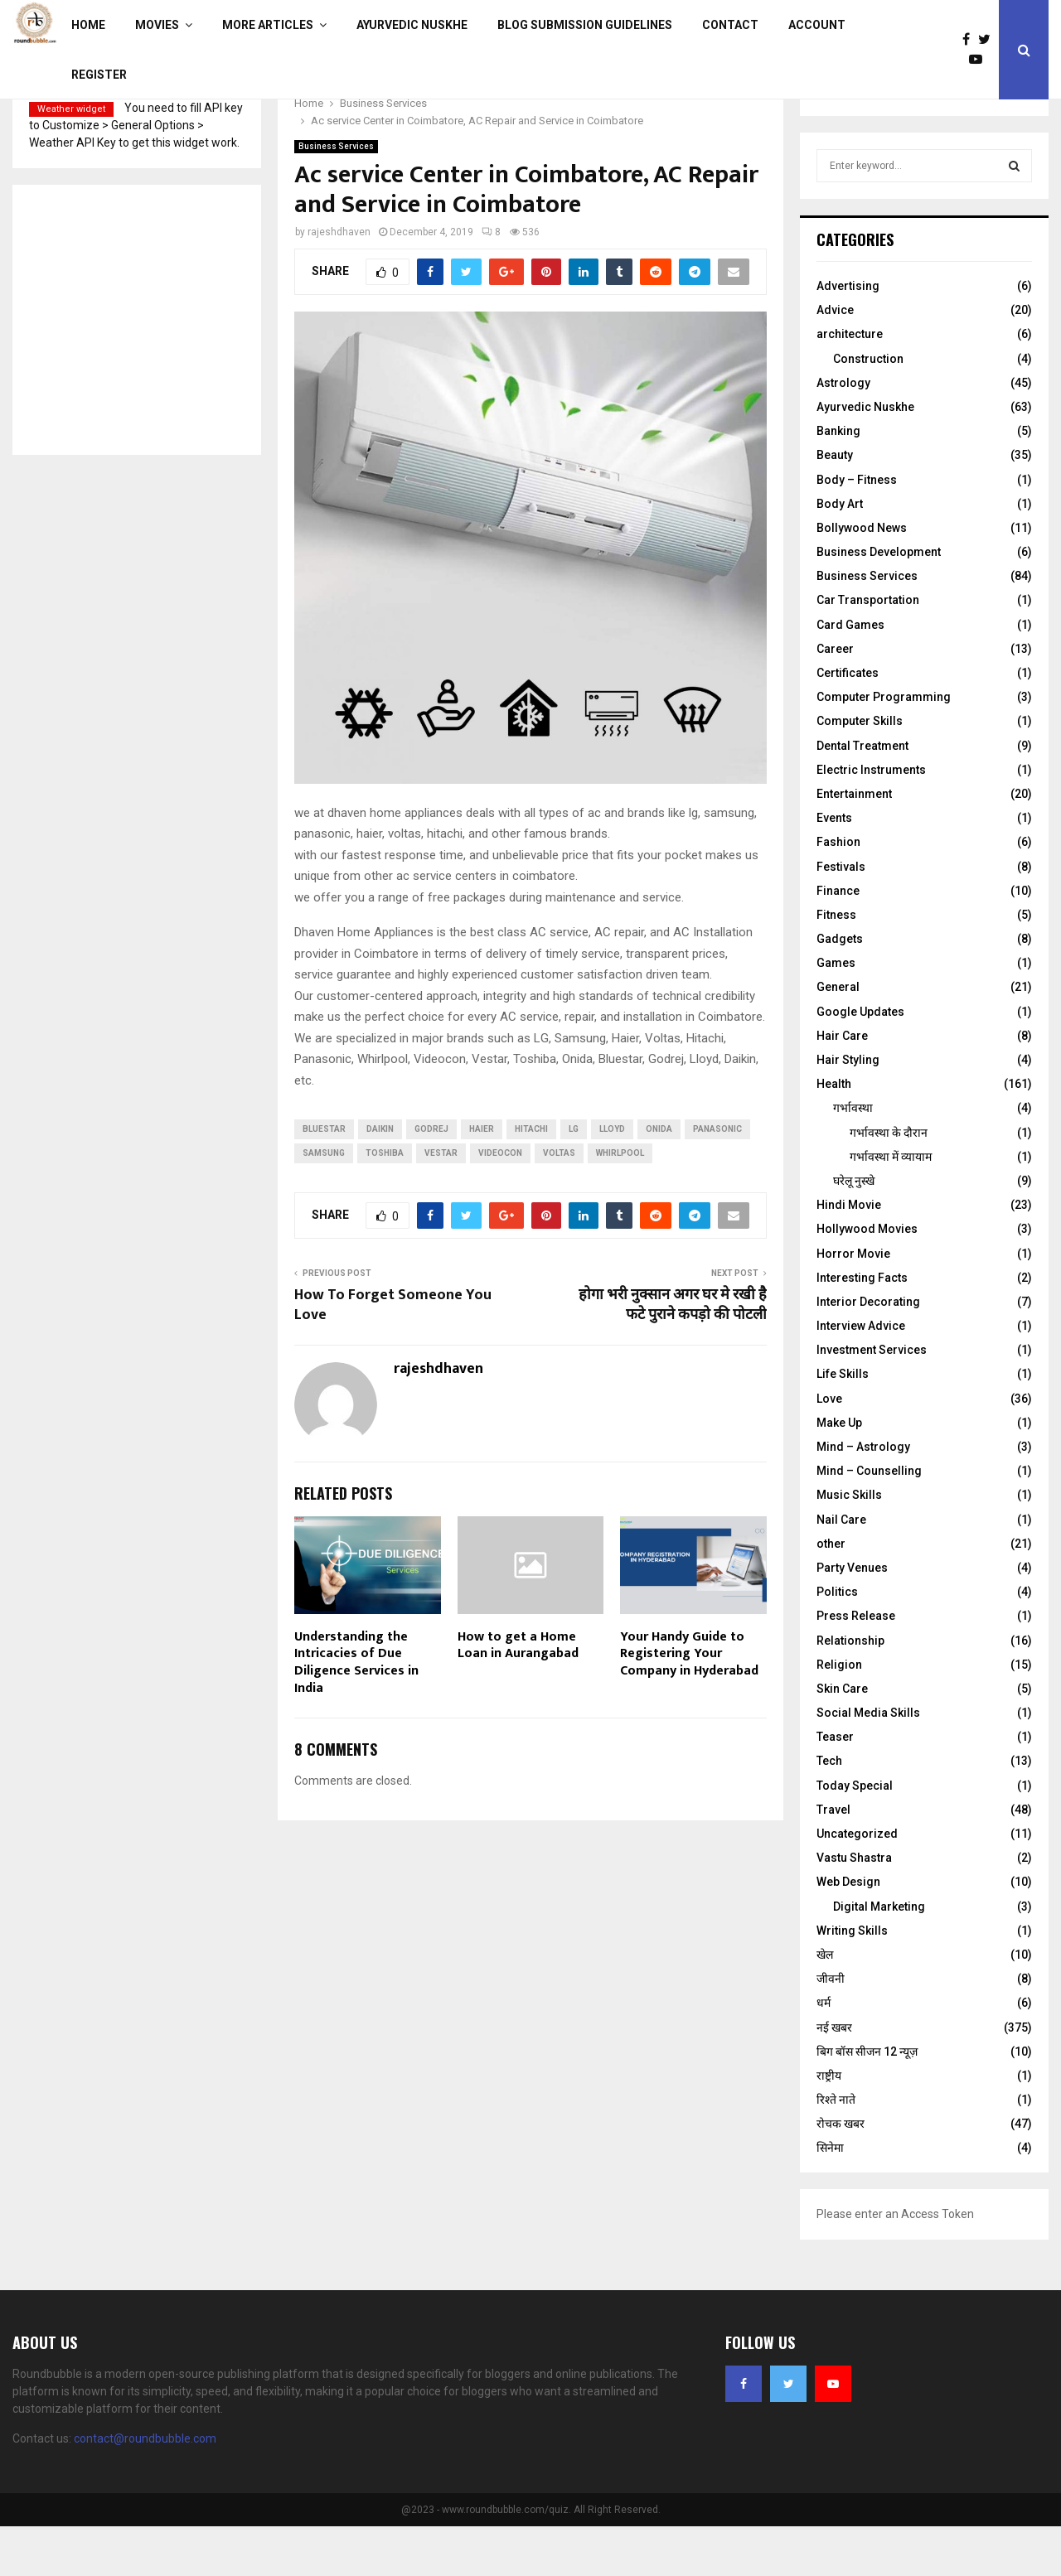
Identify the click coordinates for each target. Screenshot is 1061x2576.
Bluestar (324, 1178)
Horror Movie (853, 1303)
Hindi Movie (848, 1254)
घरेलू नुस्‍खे (853, 1230)
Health (833, 1133)
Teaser (835, 1786)
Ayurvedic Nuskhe (412, 24)
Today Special (854, 1835)
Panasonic (717, 1178)
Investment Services (871, 1399)
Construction (868, 408)
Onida (659, 1178)
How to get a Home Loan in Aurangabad (518, 1695)
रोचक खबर (840, 2173)
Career (835, 698)
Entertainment (854, 843)
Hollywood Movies (867, 1278)
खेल (824, 2004)
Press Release (855, 1665)
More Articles (267, 24)
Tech (829, 1810)
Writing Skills (852, 1980)
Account (816, 24)
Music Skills (849, 1544)
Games (835, 1012)
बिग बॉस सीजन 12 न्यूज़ (867, 2101)
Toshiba (385, 1202)
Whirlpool (620, 1202)
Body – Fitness (856, 529)
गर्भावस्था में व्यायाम (891, 1206)
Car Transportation (867, 649)
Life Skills (842, 1423)
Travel (833, 1859)
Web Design (848, 1931)
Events (834, 867)
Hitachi (531, 1178)
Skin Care (842, 1738)
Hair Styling (847, 1109)
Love (829, 1448)
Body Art (839, 553)
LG (574, 1178)
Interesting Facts (862, 1327)
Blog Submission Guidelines (584, 24)
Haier (481, 1178)
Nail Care (841, 1569)
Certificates (847, 722)
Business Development (878, 601)
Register (99, 74)
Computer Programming (883, 746)
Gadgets (839, 988)
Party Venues (852, 1617)
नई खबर (834, 2077)
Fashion (838, 891)
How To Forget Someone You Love (393, 1354)
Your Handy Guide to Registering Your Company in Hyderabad (689, 1704)
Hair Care (842, 1085)
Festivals (840, 916)
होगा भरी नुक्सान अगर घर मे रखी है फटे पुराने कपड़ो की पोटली (673, 1354)
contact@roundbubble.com (145, 2488)
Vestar (441, 1202)
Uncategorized (857, 1883)
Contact (730, 24)
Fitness (836, 964)
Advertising (847, 335)
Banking (838, 480)
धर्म (823, 2052)
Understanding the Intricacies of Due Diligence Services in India (356, 1712)
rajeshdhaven (339, 282)
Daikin (380, 1178)
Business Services (336, 196)
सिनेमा (830, 2197)
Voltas (559, 1202)
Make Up (839, 1472)
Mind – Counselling (869, 1520)
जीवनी (830, 2028)
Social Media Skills (868, 1762)
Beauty (834, 504)
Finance (838, 940)
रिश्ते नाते (835, 2149)
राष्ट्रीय (828, 2125)
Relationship (850, 1690)
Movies (157, 24)
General (838, 1036)
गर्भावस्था (853, 1157)
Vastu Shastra (854, 1907)
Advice (835, 359)
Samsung (324, 1202)
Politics (837, 1641)
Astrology (843, 432)
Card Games (850, 674)
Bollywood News (861, 577)
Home (88, 24)
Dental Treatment (862, 795)
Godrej (431, 1178)
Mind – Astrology (863, 1496)
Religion (839, 1714)
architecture (849, 383)
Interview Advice (860, 1375)
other (830, 1593)
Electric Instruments (871, 819)
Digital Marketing (879, 1956)
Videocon (500, 1202)
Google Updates (860, 1061)
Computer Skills (859, 770)
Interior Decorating (868, 1351)
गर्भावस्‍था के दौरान (889, 1182)
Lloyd (612, 1178)
